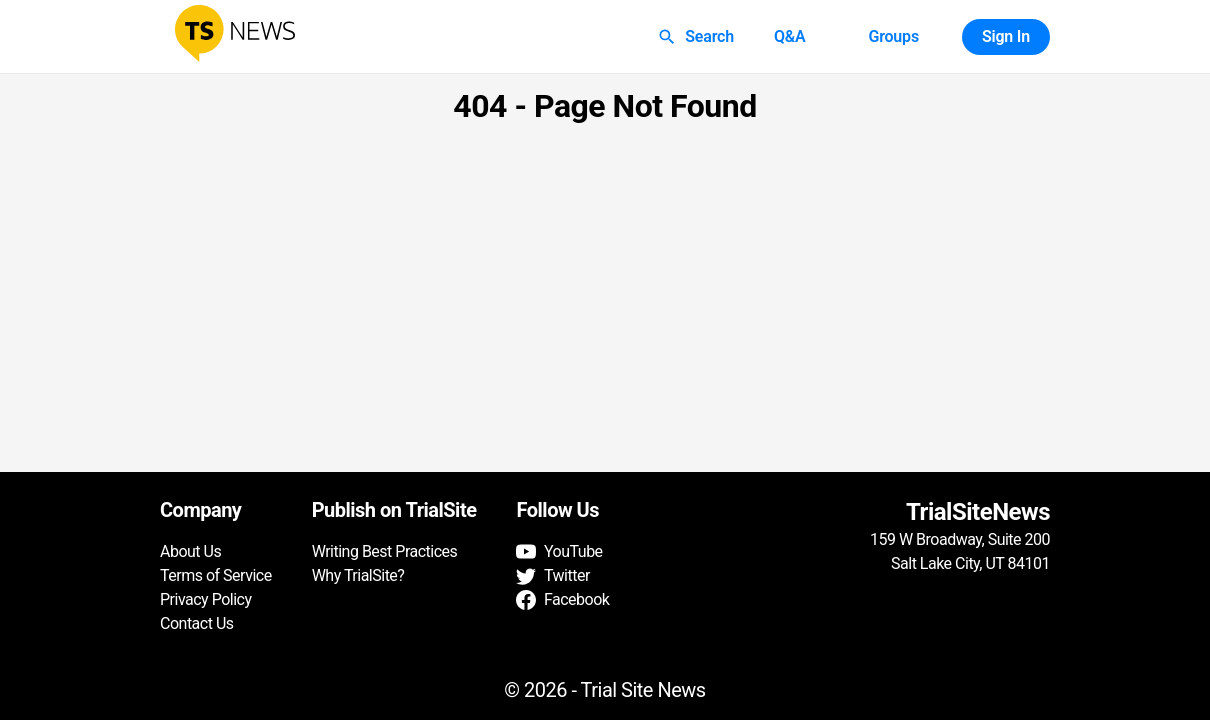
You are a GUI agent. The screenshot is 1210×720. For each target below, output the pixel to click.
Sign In (1006, 37)
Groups (893, 37)
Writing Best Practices (385, 551)
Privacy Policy (206, 599)
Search (697, 37)
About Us (190, 551)
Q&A (790, 37)
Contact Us (197, 623)
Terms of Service (216, 575)
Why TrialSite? (358, 575)
